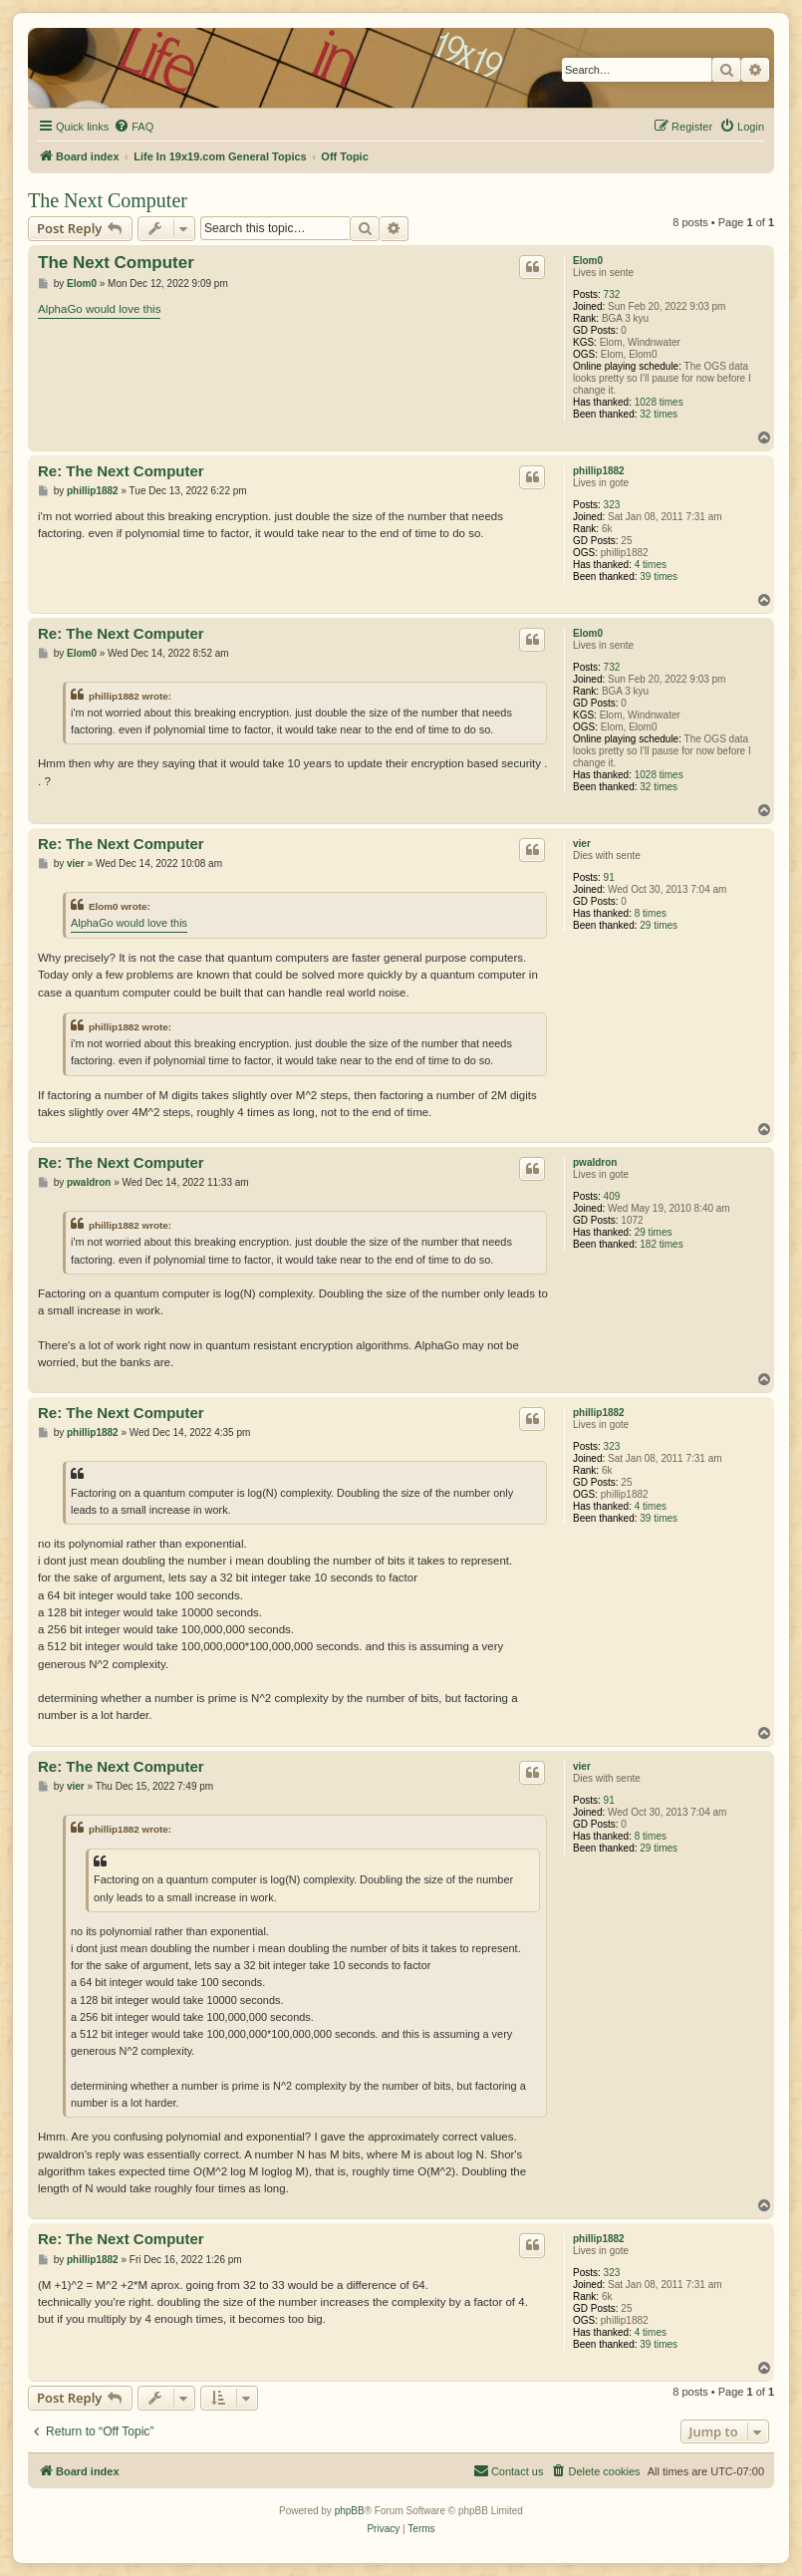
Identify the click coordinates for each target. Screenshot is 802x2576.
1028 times (659, 402)
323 (612, 504)
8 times (651, 913)
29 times (658, 925)
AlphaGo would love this (99, 309)
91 (609, 877)
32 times (658, 414)
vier (582, 843)
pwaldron (595, 1162)
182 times (661, 1244)
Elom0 (588, 260)
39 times (658, 576)
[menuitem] (133, 127)
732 (612, 294)
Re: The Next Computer (121, 470)
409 (612, 1196)
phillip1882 (599, 470)
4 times (651, 564)
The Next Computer (107, 200)
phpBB (350, 2510)
